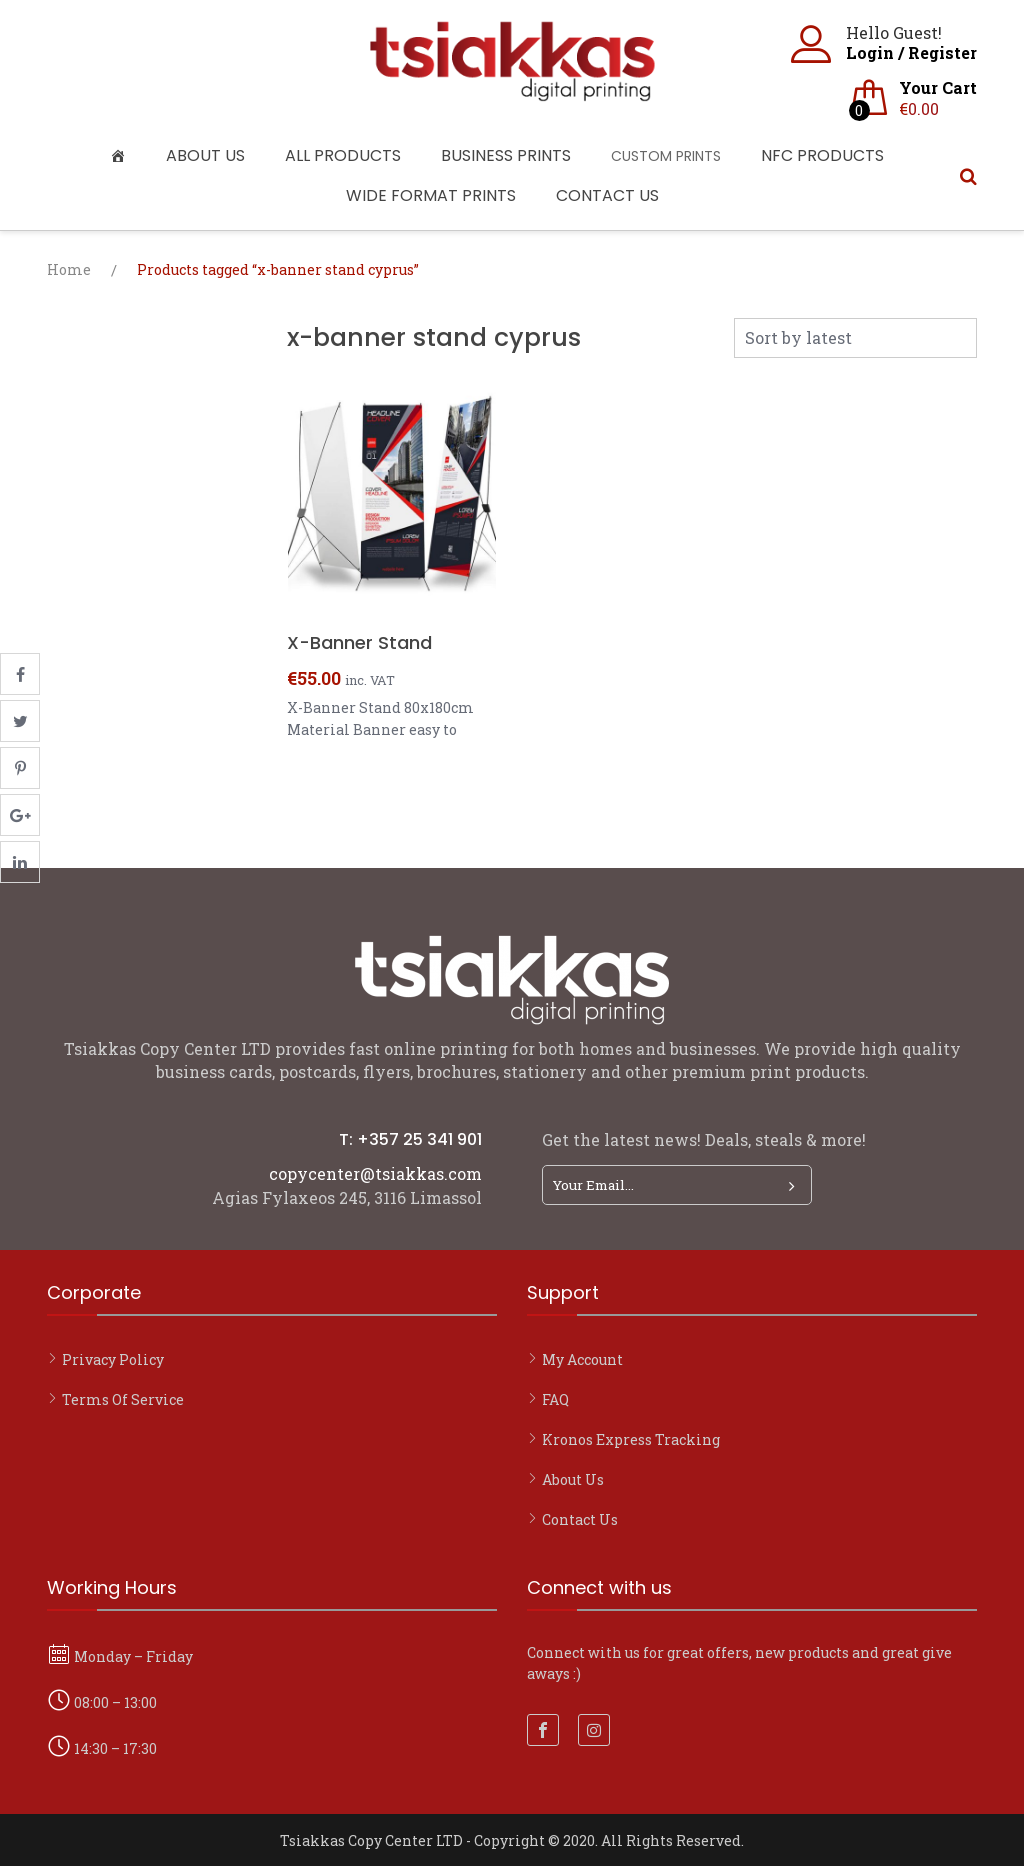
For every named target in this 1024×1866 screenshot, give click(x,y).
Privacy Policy (113, 1359)
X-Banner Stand (359, 642)
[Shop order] (855, 338)
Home (69, 269)
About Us (205, 155)
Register (942, 52)
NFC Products (822, 155)
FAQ (555, 1399)
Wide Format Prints (431, 195)
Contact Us (607, 195)
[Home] (123, 156)
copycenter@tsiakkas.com (375, 1173)
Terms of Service (123, 1399)
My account (582, 1359)
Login (870, 52)
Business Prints (506, 155)
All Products (343, 155)
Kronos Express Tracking (631, 1439)
